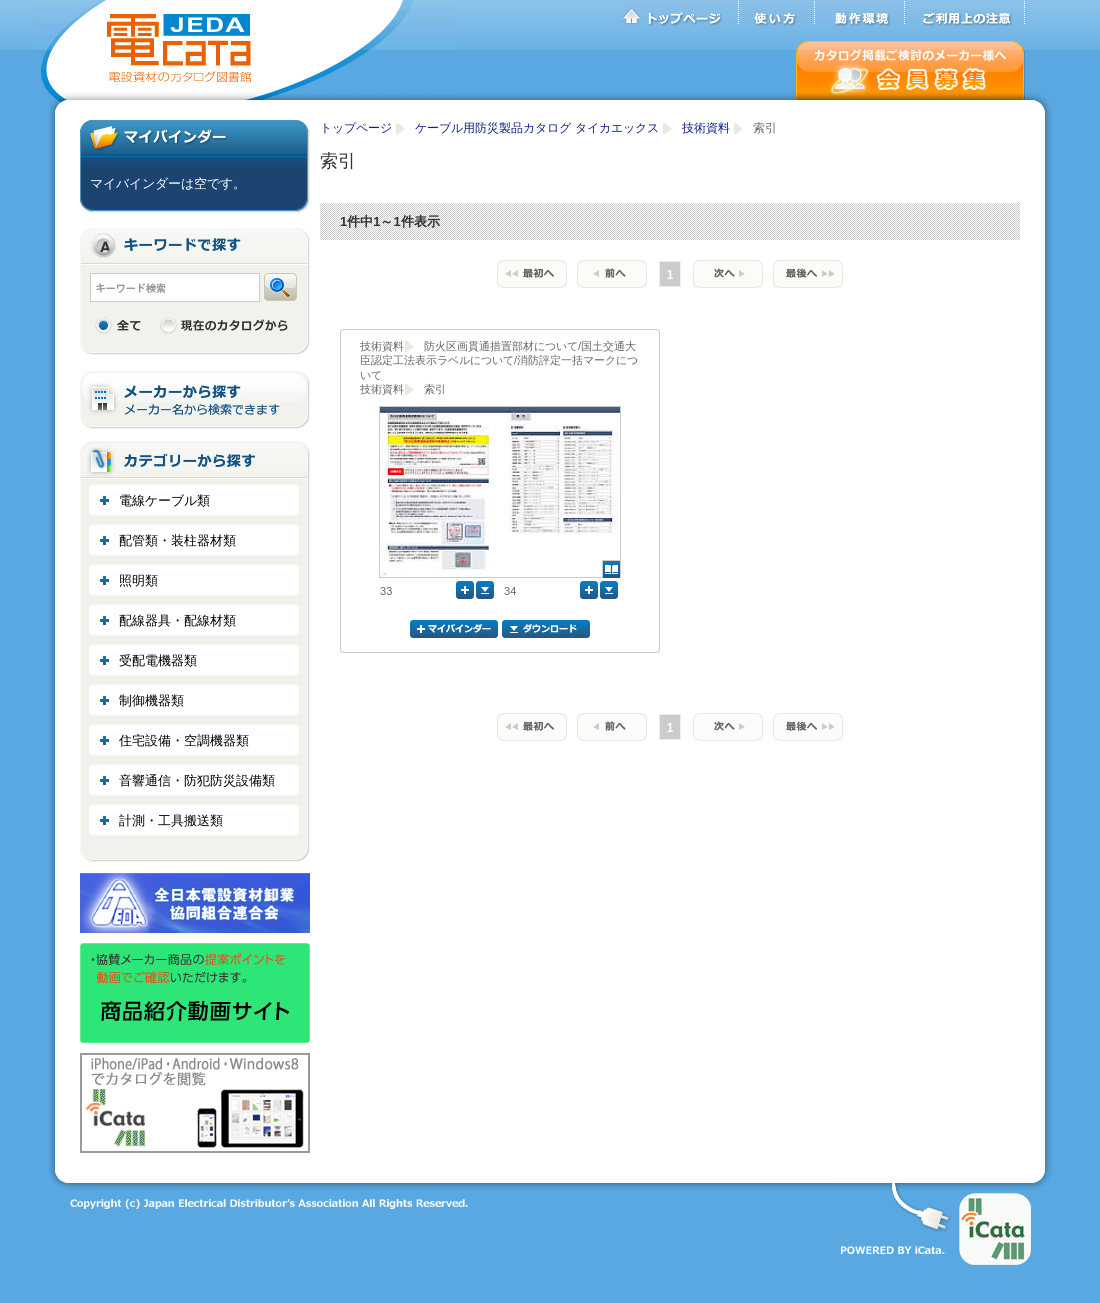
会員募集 (910, 70)
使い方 (777, 13)
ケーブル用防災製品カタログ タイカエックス (538, 128)
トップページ (680, 13)
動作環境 (860, 13)
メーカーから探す (195, 400)
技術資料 (707, 128)
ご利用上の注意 (965, 13)
